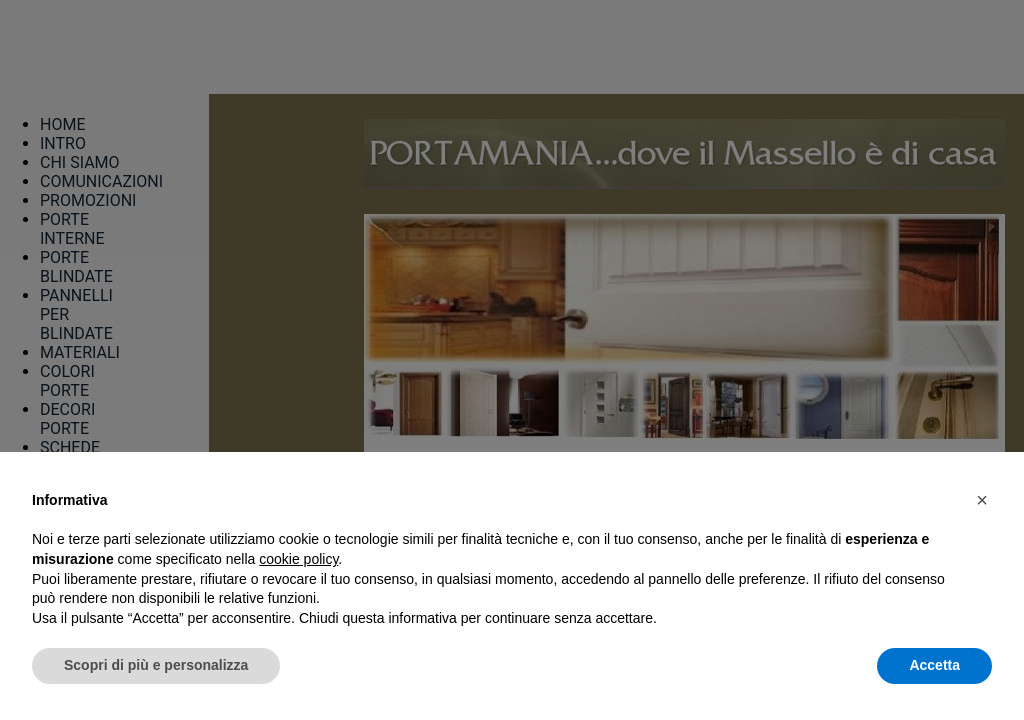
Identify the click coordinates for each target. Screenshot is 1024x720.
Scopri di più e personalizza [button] (156, 665)
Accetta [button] (934, 665)
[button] (982, 500)
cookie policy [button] (298, 559)
